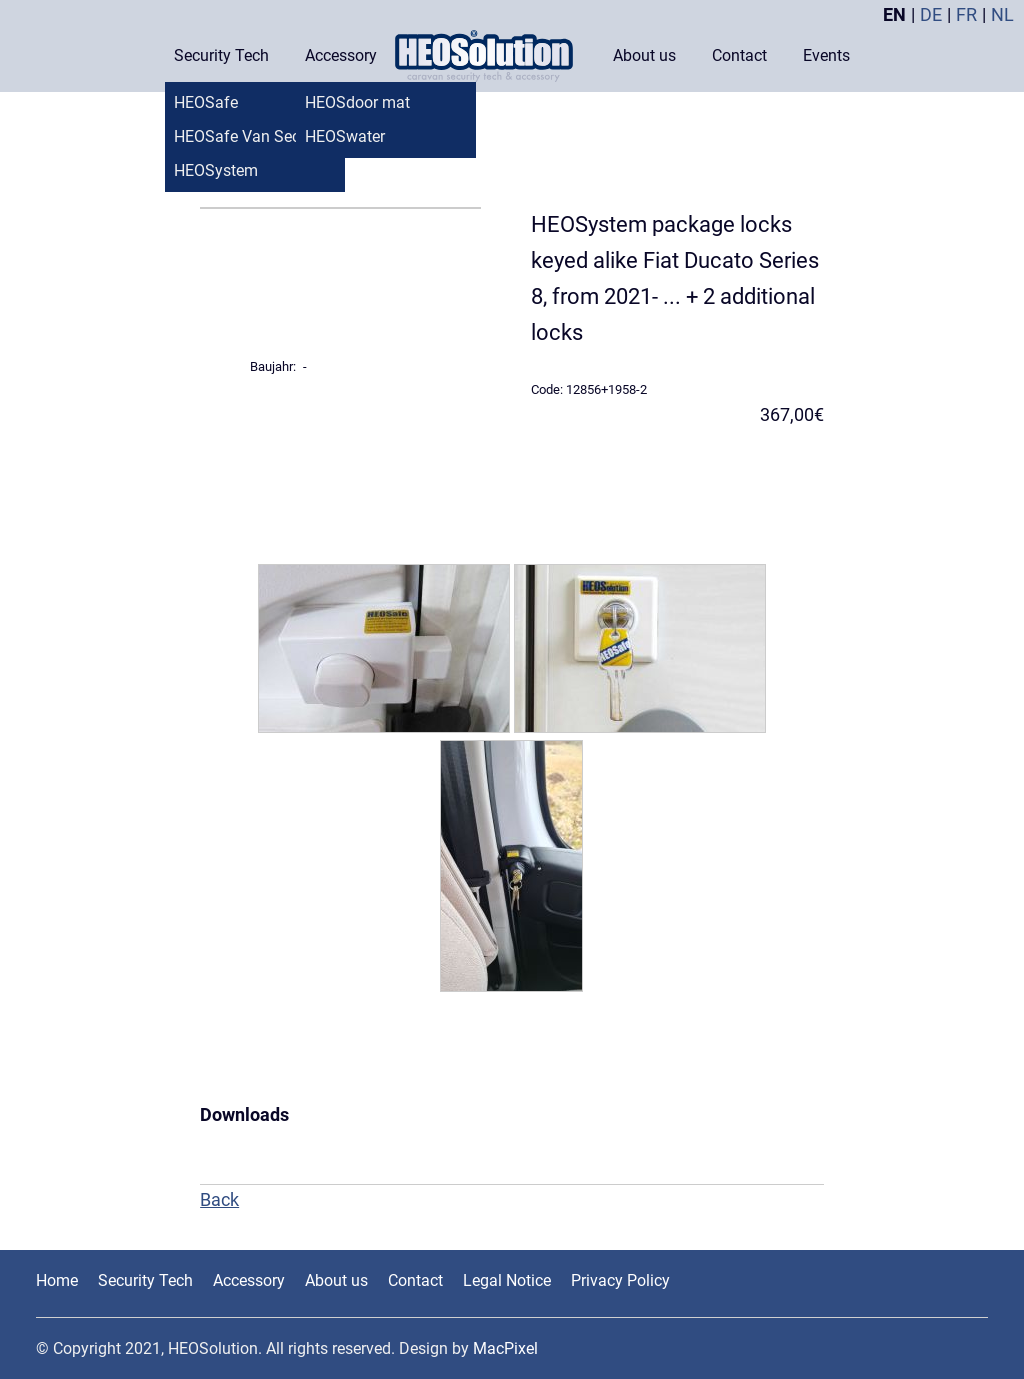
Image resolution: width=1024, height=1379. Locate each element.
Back (219, 1199)
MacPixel (505, 1348)
